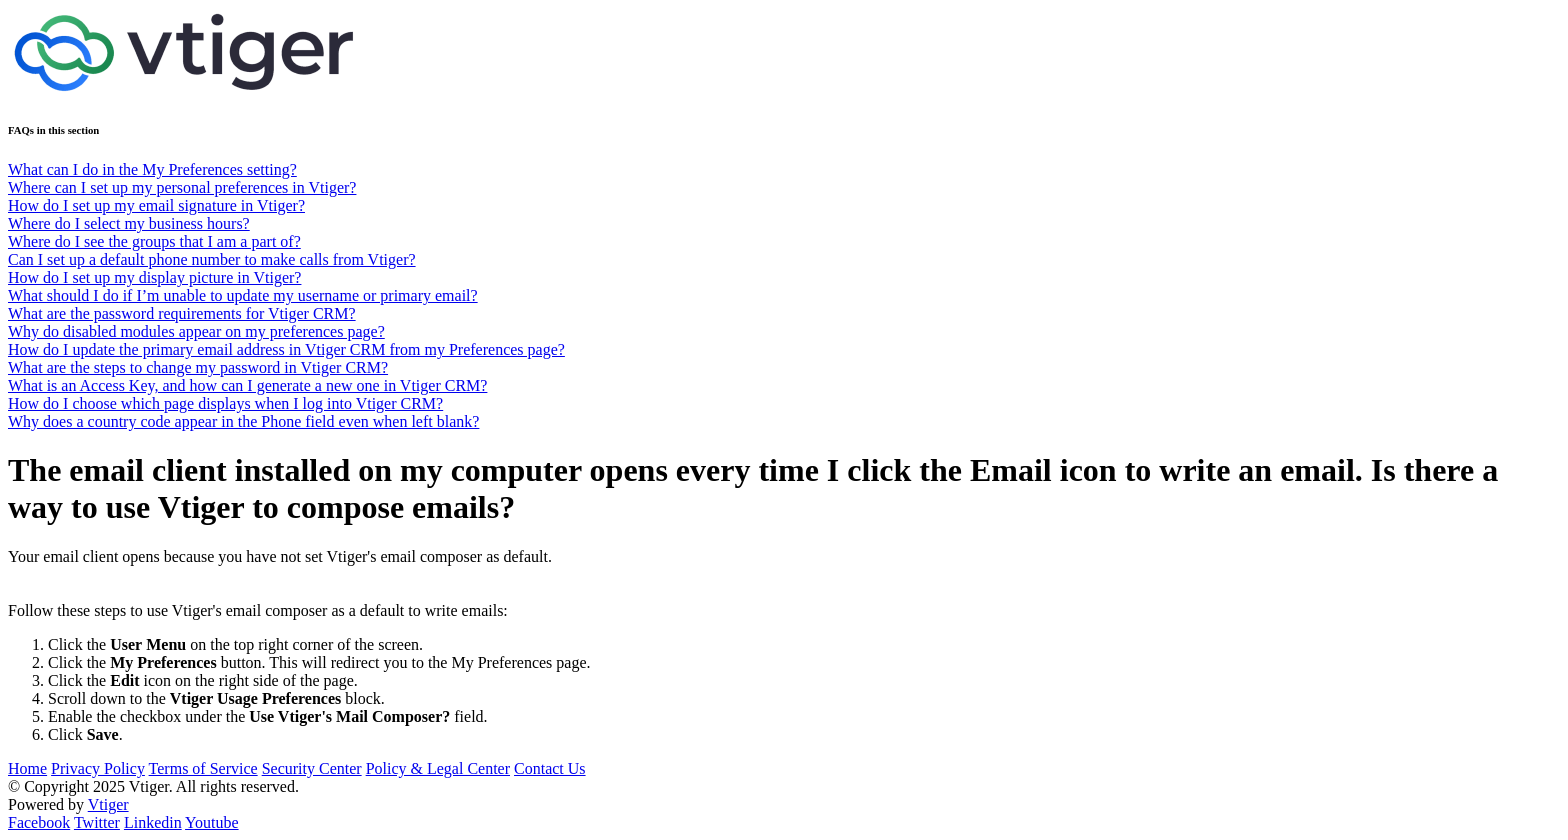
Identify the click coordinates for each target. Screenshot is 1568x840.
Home (27, 768)
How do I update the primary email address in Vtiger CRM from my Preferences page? (286, 349)
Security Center (312, 768)
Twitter (97, 822)
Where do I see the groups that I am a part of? (154, 241)
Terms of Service (203, 768)
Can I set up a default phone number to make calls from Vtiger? (212, 259)
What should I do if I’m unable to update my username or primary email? (243, 295)
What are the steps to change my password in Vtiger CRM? (198, 367)
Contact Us (550, 768)
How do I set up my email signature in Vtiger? (156, 205)
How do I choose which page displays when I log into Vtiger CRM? (225, 403)
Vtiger (108, 804)
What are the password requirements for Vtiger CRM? (182, 313)
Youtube (212, 822)
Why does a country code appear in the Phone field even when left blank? (243, 421)
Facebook (39, 822)
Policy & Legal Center (438, 768)
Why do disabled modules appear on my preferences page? (196, 331)
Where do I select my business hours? (129, 223)
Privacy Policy (98, 768)
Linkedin (153, 822)
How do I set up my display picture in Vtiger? (154, 277)
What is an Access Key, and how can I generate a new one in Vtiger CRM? (247, 385)
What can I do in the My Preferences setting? (152, 169)
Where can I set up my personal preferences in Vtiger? (182, 187)
